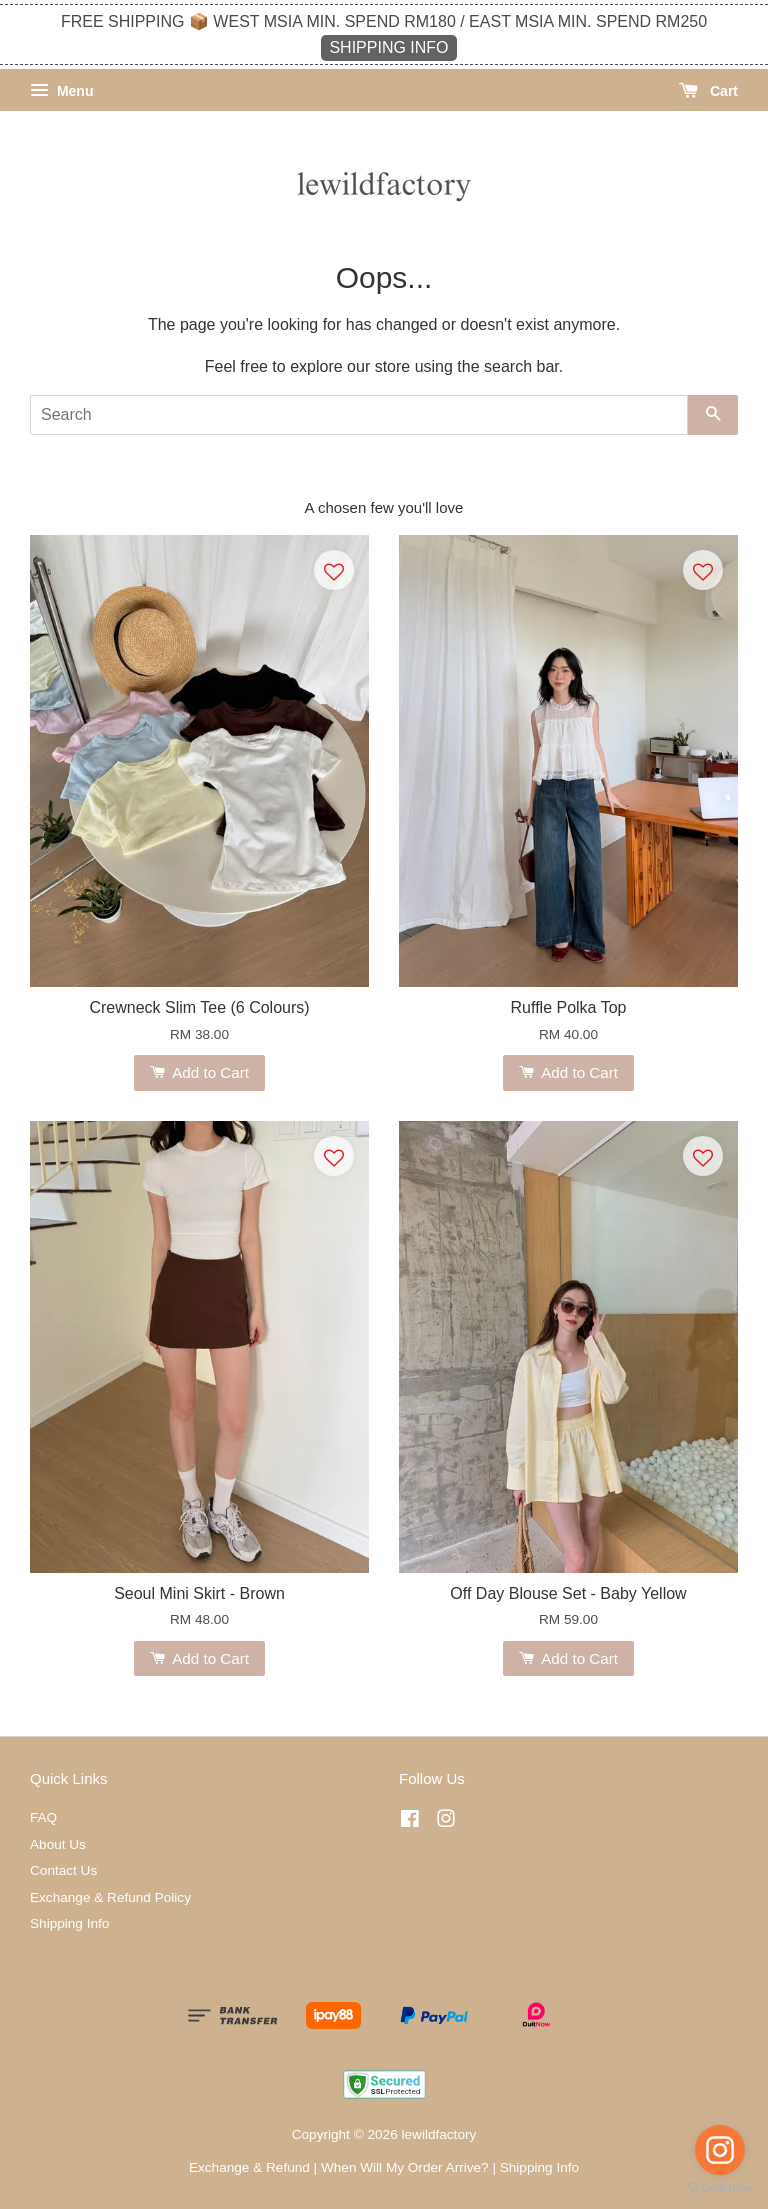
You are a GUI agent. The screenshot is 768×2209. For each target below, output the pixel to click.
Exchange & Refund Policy (110, 1897)
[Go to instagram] (720, 2150)
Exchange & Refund (249, 2167)
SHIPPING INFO (388, 47)
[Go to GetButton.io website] (720, 2188)
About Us (58, 1844)
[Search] (359, 415)
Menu (61, 91)
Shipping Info (69, 1923)
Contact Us (63, 1870)
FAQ (43, 1817)
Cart (708, 91)
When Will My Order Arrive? (405, 2167)
